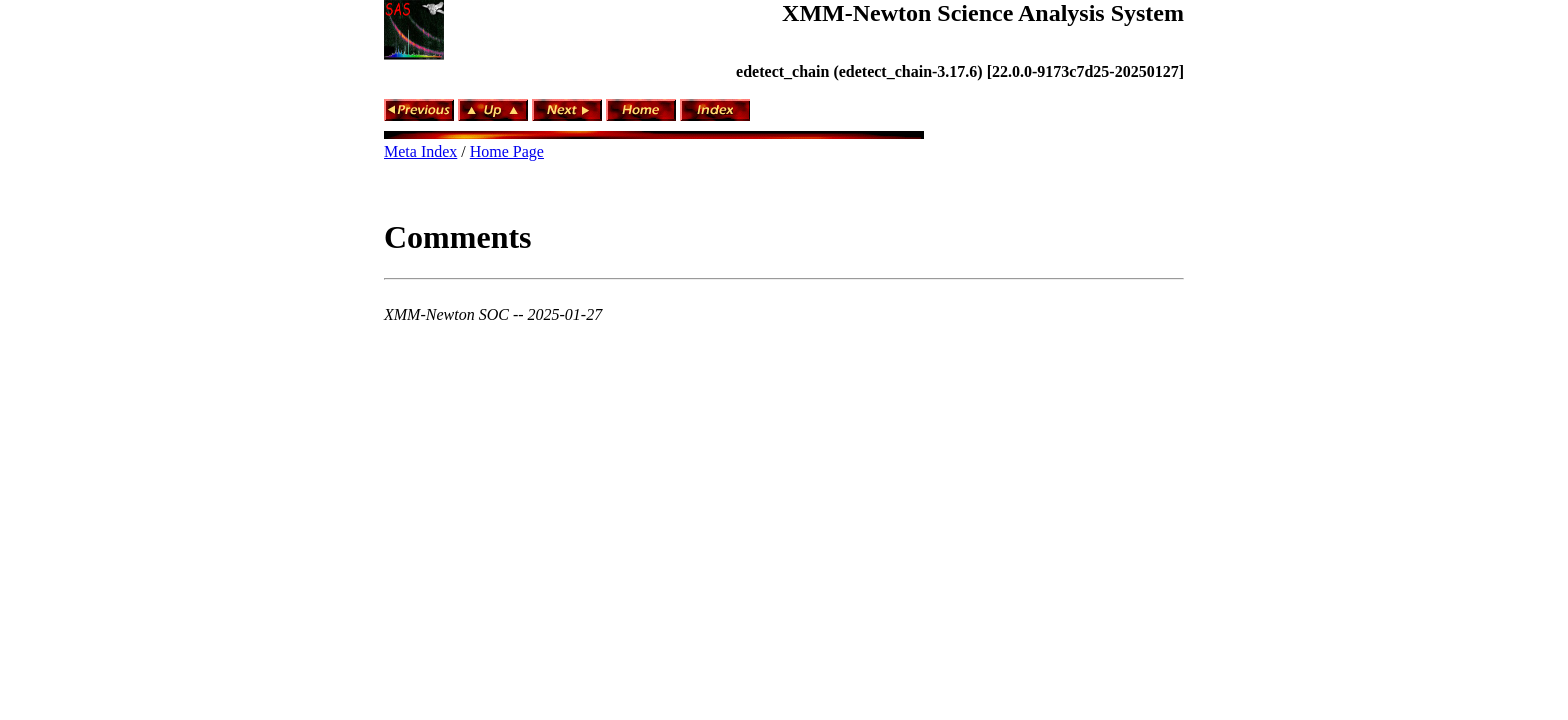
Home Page (507, 151)
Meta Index (420, 151)
